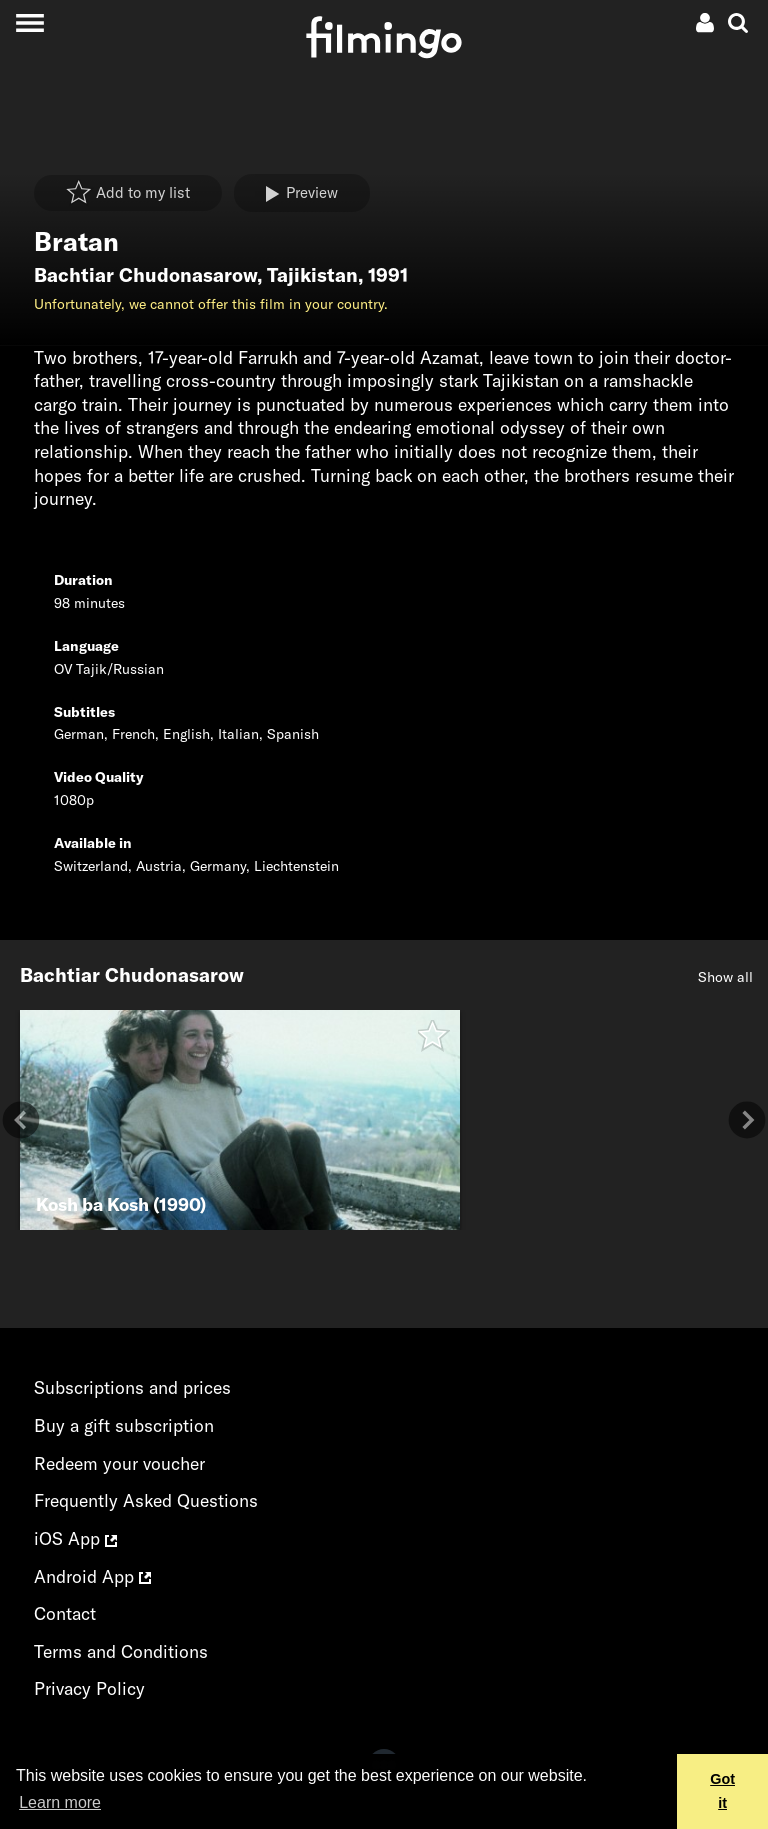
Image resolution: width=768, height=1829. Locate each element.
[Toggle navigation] (29, 22)
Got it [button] (722, 1791)
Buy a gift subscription (124, 1425)
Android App (92, 1576)
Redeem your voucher (119, 1463)
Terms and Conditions (121, 1651)
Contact (65, 1613)
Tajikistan (312, 275)
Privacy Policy (89, 1688)
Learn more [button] (60, 1802)
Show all (725, 977)
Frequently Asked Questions (146, 1500)
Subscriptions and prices (132, 1387)
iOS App (75, 1538)
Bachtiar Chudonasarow (145, 275)
